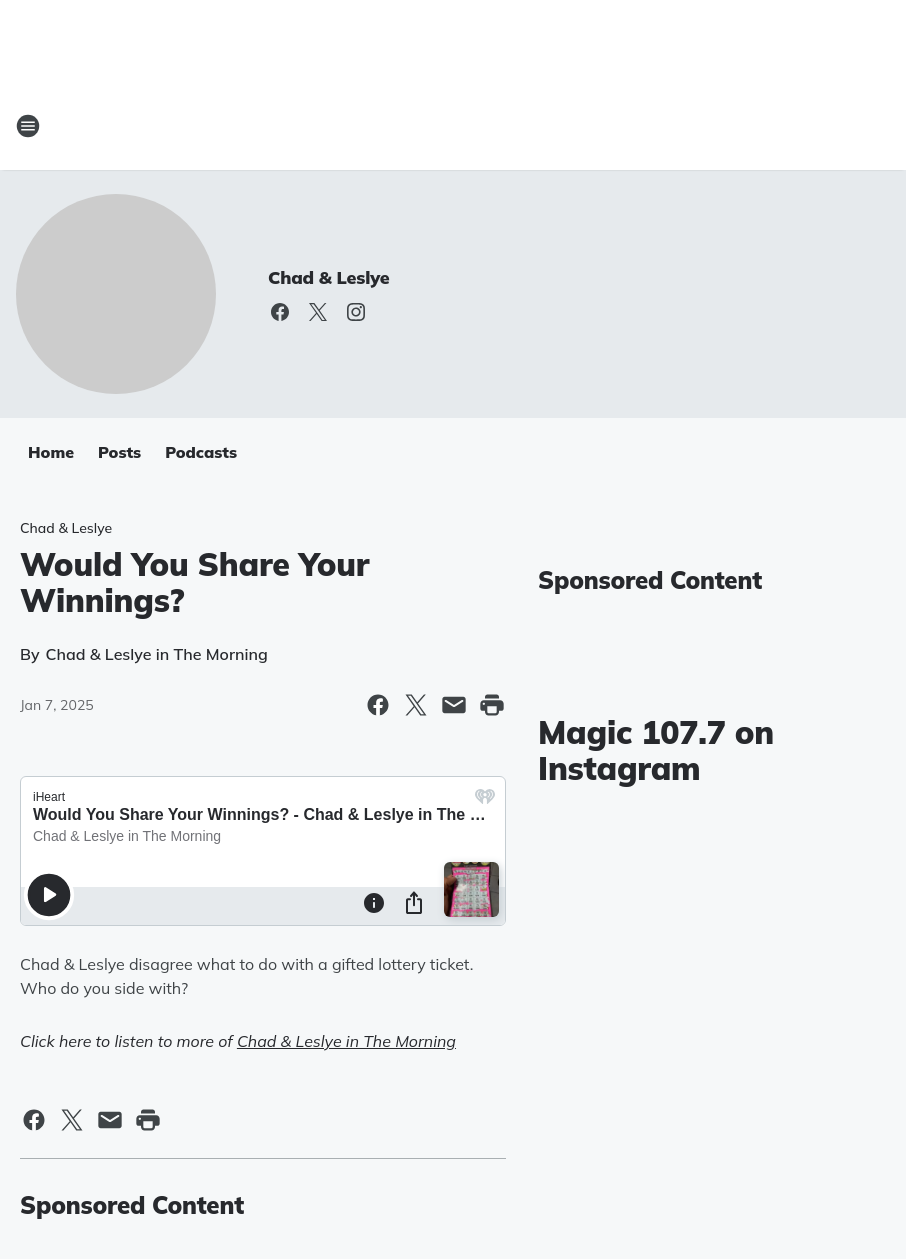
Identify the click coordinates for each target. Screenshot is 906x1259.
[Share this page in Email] (454, 705)
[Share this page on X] (416, 705)
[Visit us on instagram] (356, 312)
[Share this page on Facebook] (378, 705)
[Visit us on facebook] (280, 312)
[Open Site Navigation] (28, 126)
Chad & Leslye (329, 277)
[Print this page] (492, 705)
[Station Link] (453, 126)
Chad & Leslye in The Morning (346, 1041)
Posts (119, 452)
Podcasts (201, 452)
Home (51, 452)
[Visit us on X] (318, 312)
